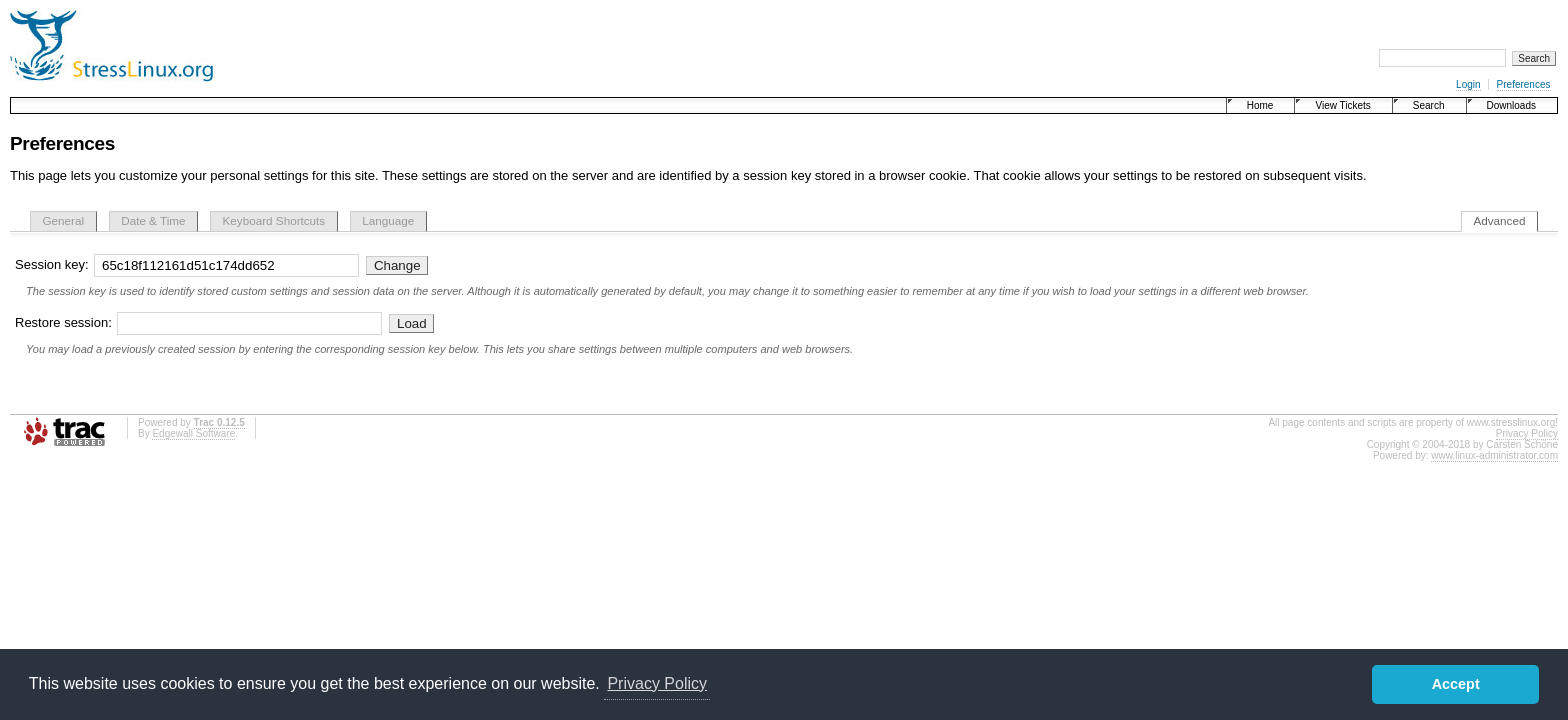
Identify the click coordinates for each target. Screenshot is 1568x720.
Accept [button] (1456, 684)
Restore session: (201, 322)
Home (1260, 105)
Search (1429, 105)
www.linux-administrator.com (1494, 455)
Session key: (189, 264)
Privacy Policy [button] (657, 683)
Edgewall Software (193, 433)
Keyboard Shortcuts (274, 220)
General (64, 220)
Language (388, 220)
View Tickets (1342, 105)
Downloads (1511, 105)
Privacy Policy (1527, 433)
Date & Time (153, 220)
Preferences (1524, 84)
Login (1468, 84)
